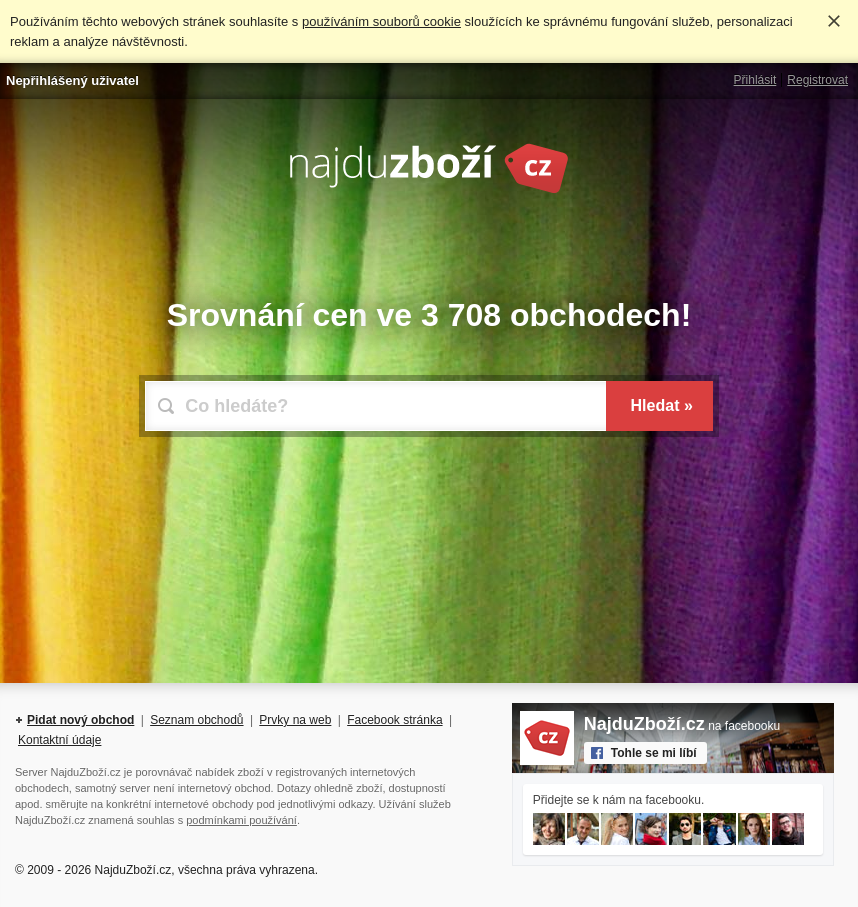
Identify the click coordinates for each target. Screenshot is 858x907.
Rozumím (834, 21)
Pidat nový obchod (80, 720)
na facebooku (682, 726)
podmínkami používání (241, 820)
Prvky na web (295, 720)
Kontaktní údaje (59, 740)
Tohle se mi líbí (654, 753)
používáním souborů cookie (381, 21)
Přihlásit (755, 80)
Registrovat (817, 80)
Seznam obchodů (196, 720)
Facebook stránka (394, 720)
